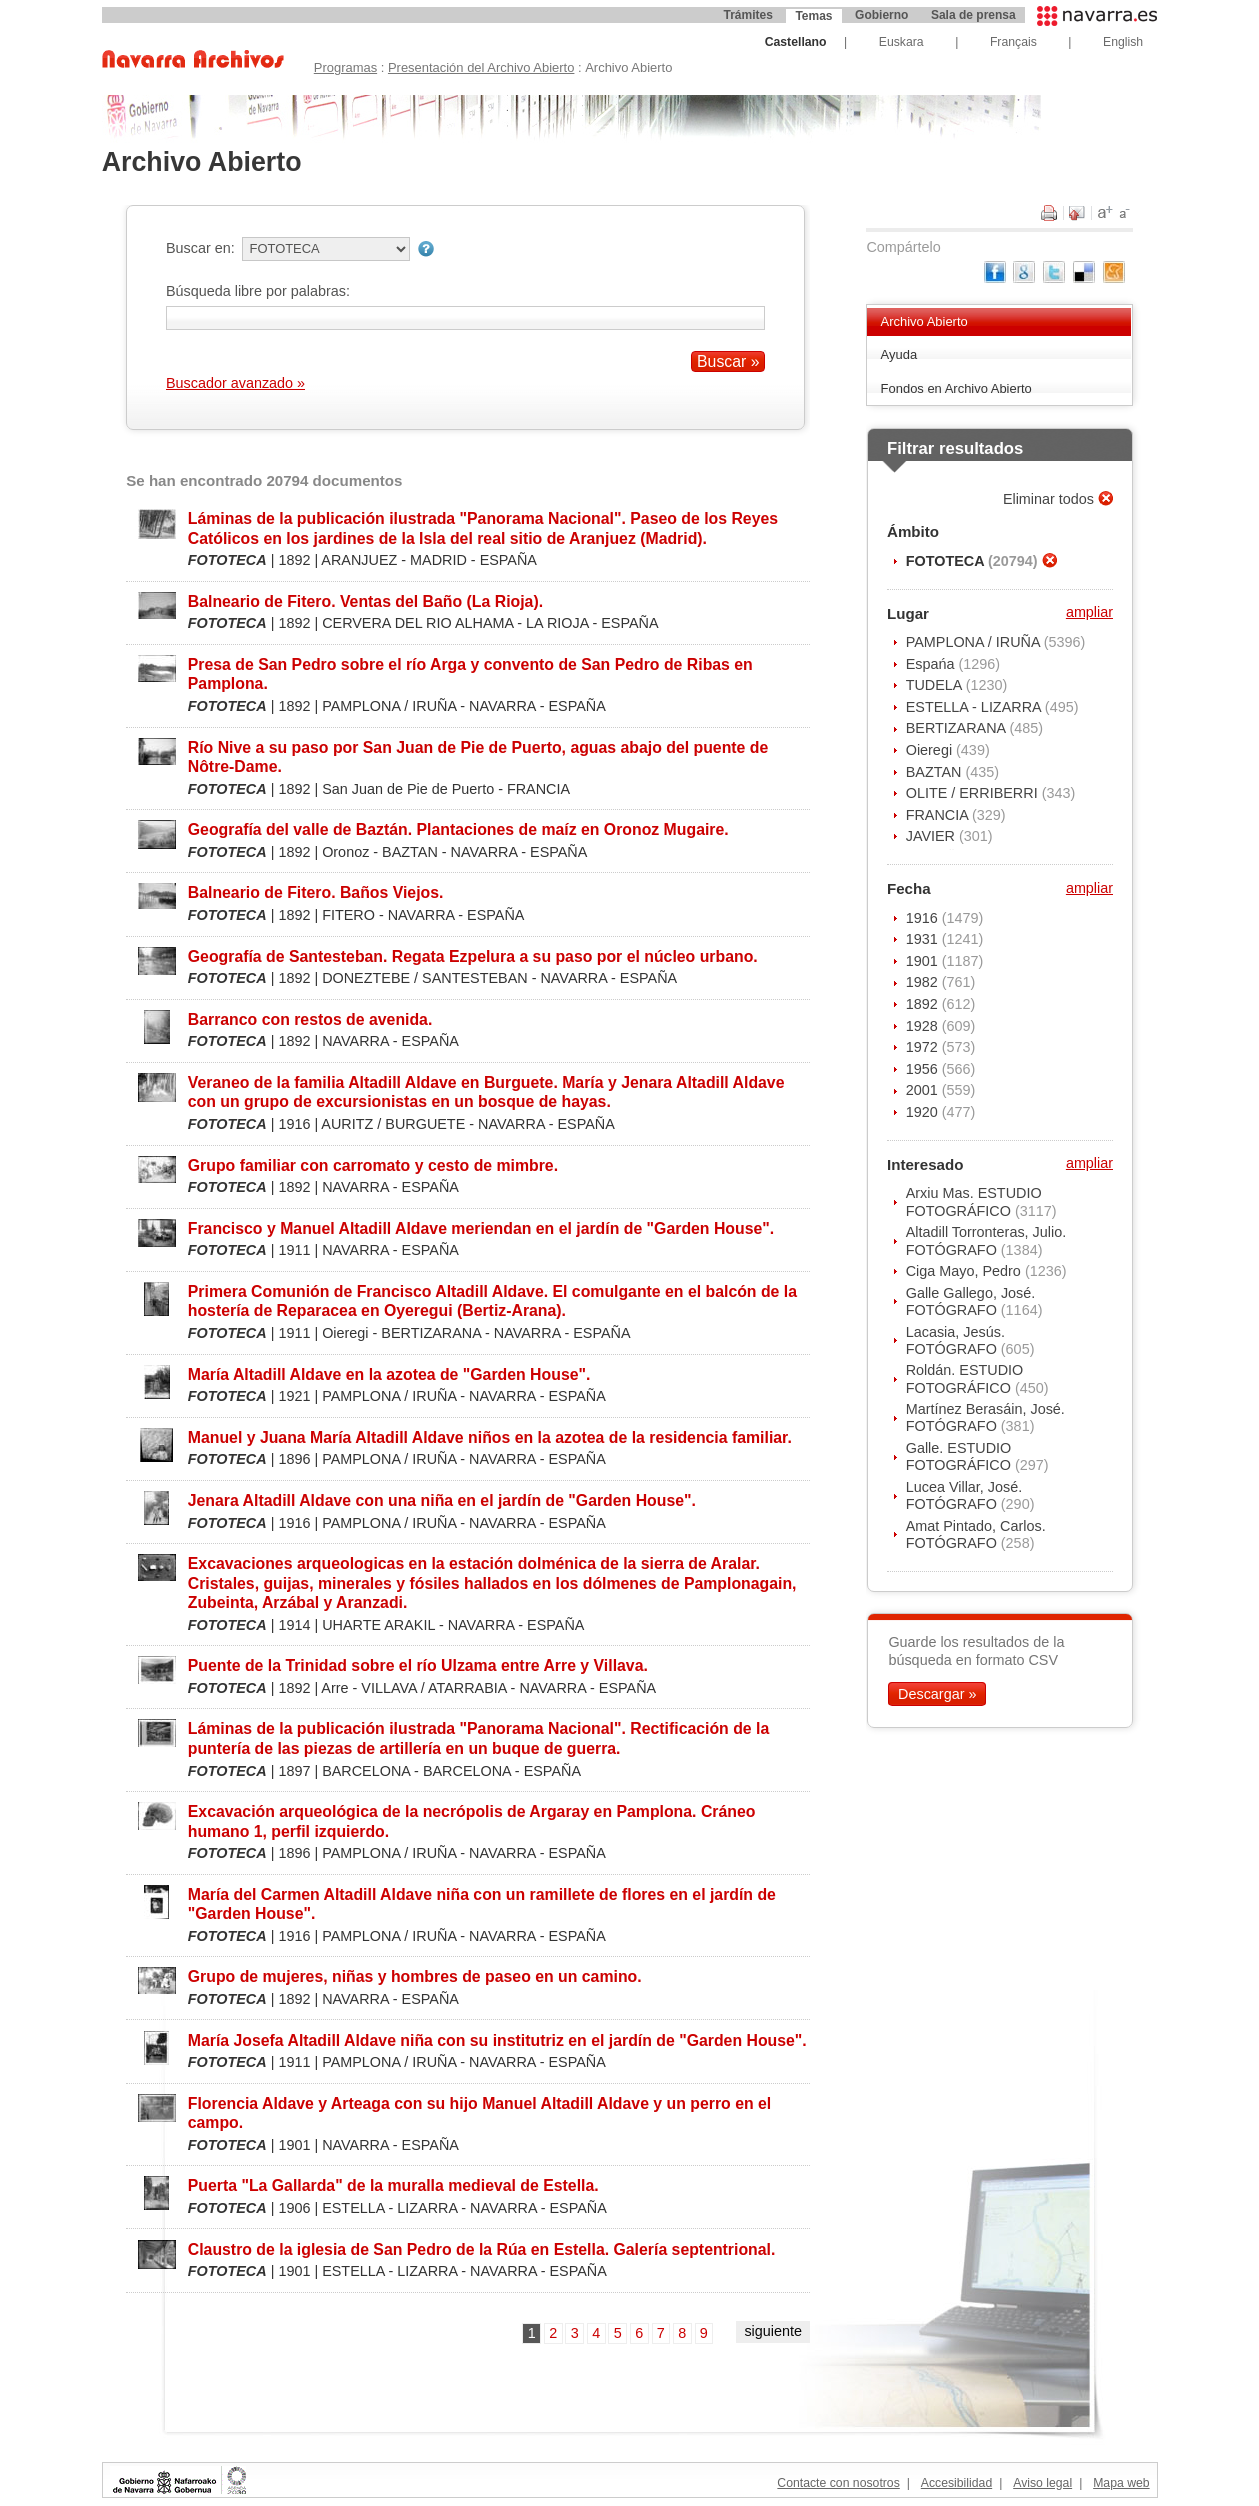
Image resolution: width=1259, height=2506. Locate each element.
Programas (345, 67)
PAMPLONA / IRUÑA (975, 642)
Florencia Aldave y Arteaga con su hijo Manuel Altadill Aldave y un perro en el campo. (479, 2113)
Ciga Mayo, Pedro (965, 1271)
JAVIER (932, 836)
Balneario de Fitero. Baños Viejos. (316, 892)
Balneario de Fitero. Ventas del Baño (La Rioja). (365, 601)
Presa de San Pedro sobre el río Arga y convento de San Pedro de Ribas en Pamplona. (470, 674)
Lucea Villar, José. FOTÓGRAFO (964, 1495)
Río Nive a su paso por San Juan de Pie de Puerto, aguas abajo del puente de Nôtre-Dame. (478, 757)
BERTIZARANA (958, 728)
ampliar (1089, 612)
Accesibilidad (956, 2483)
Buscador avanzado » (235, 383)
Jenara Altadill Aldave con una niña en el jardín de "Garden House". (442, 1500)
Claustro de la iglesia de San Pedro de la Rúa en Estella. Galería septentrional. (482, 2249)
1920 (924, 1112)
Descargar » (937, 1694)
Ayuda (899, 354)
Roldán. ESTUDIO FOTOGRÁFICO (965, 1378)
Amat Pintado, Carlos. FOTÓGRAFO (976, 1534)
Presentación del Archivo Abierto (481, 67)
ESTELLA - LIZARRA (975, 707)
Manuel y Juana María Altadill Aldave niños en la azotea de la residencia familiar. (490, 1437)
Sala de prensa (973, 15)
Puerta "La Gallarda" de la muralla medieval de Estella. (393, 2185)
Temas (813, 16)
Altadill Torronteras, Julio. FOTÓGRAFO (986, 1240)
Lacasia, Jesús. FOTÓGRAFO (955, 1340)
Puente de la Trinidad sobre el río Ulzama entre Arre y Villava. (418, 1665)
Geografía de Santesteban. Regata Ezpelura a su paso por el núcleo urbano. (473, 956)
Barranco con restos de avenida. (310, 1019)
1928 (924, 1026)
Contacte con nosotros (838, 2483)
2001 (924, 1090)
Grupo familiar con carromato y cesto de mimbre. (373, 1165)
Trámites (748, 15)
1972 (924, 1047)
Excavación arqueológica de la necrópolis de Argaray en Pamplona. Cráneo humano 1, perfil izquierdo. (472, 1821)
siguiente (773, 2331)
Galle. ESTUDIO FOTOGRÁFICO (960, 1456)
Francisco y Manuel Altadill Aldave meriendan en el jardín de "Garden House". (481, 1228)
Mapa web (1121, 2483)
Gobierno (881, 15)
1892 (924, 1004)
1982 (924, 982)
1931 (924, 939)
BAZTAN (936, 772)
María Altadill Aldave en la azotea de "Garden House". (389, 1374)
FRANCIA (939, 815)
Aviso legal (1042, 2483)
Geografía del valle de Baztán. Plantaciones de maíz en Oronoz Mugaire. (458, 829)
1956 (924, 1069)
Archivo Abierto (924, 321)
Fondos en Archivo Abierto (956, 388)
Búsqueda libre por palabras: (258, 291)
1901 (924, 961)
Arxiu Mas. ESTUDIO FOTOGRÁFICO (974, 1201)
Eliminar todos (1050, 499)
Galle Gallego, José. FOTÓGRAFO (971, 1301)
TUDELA (936, 685)
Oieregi (931, 750)
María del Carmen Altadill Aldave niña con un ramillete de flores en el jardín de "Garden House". (482, 1904)
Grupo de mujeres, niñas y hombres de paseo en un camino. (415, 1976)
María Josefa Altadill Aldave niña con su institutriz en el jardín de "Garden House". (497, 2040)
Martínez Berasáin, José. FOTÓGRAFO (985, 1417)
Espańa (932, 664)
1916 (924, 918)
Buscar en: (200, 248)
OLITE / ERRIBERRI (974, 793)
